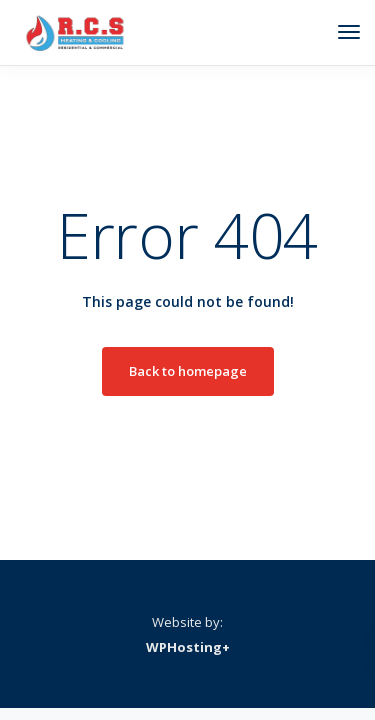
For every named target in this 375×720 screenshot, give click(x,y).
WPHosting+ (188, 647)
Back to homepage (188, 371)
